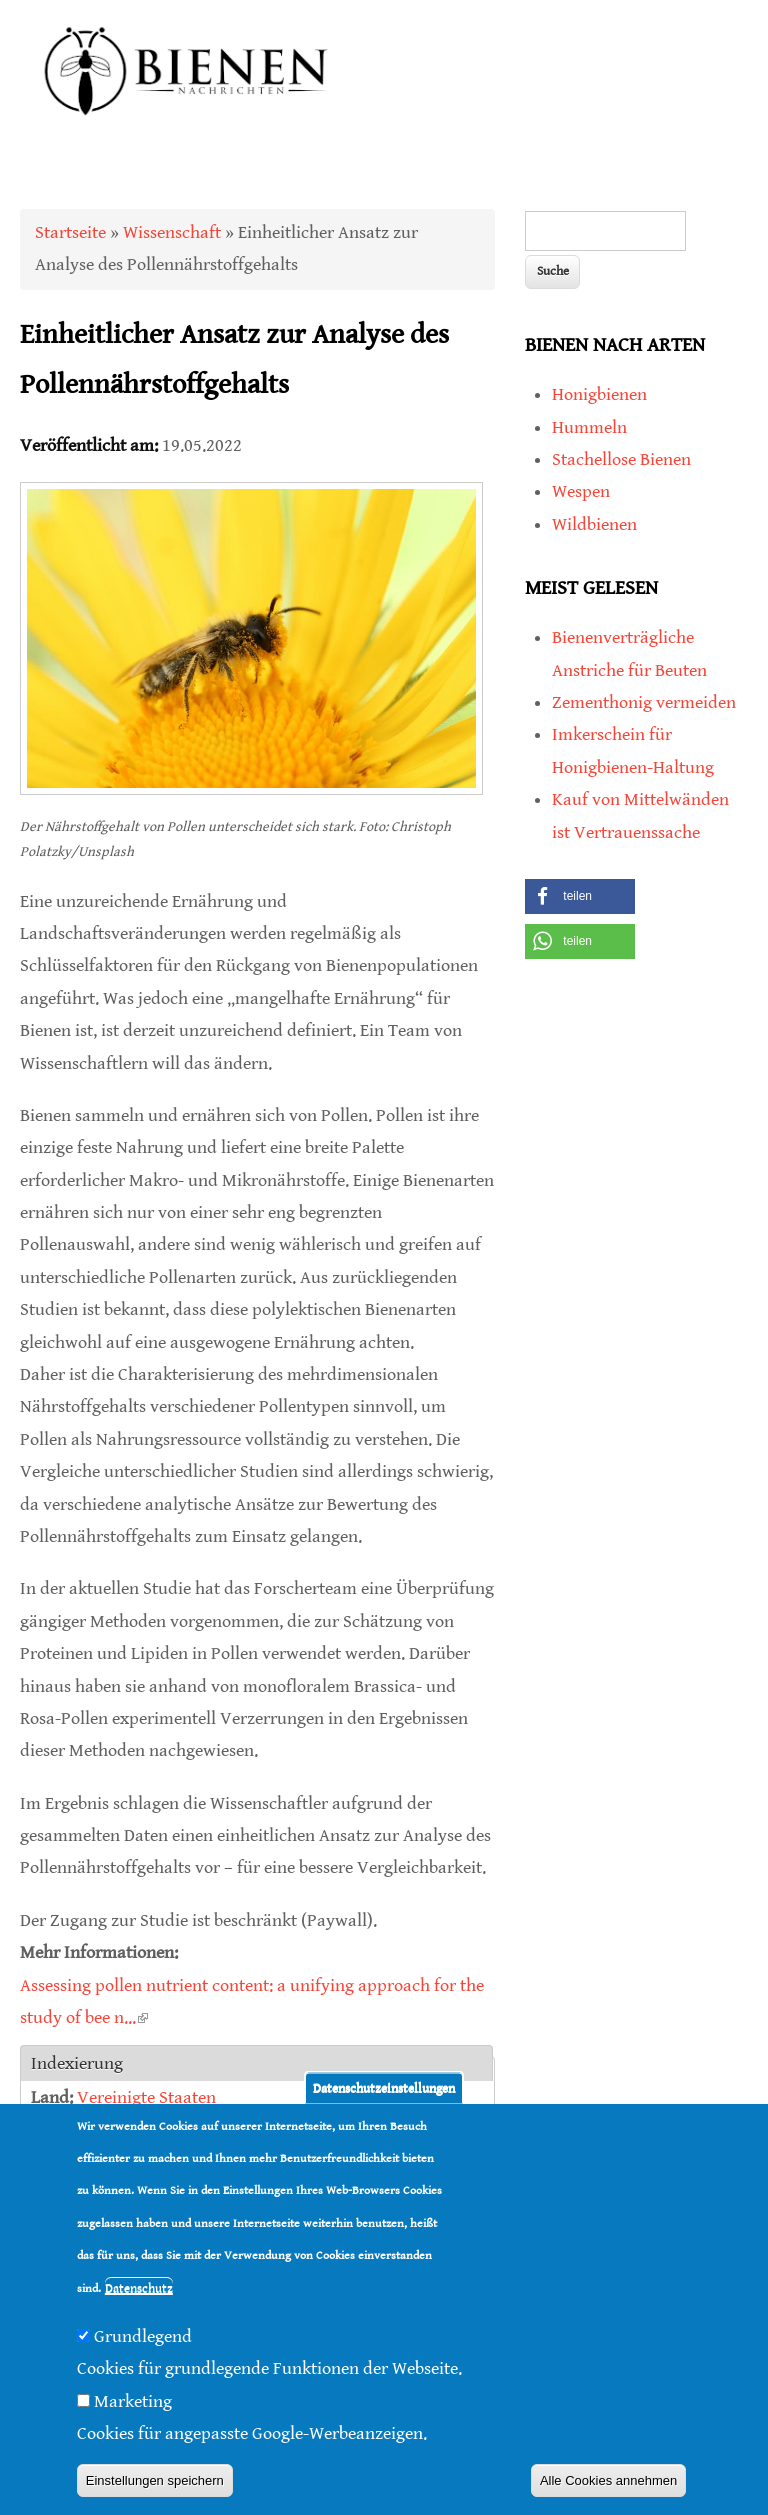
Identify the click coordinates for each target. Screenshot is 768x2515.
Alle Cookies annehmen (608, 2480)
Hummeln (589, 427)
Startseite (70, 232)
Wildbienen (594, 524)
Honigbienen (599, 394)
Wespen (581, 491)
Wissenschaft (172, 232)
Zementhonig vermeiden (644, 702)
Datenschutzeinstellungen (384, 2087)
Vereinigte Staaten (146, 2097)
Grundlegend (143, 2336)
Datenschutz (139, 2288)
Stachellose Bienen (621, 459)
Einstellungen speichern (155, 2480)
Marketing (133, 2401)
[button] (580, 896)
